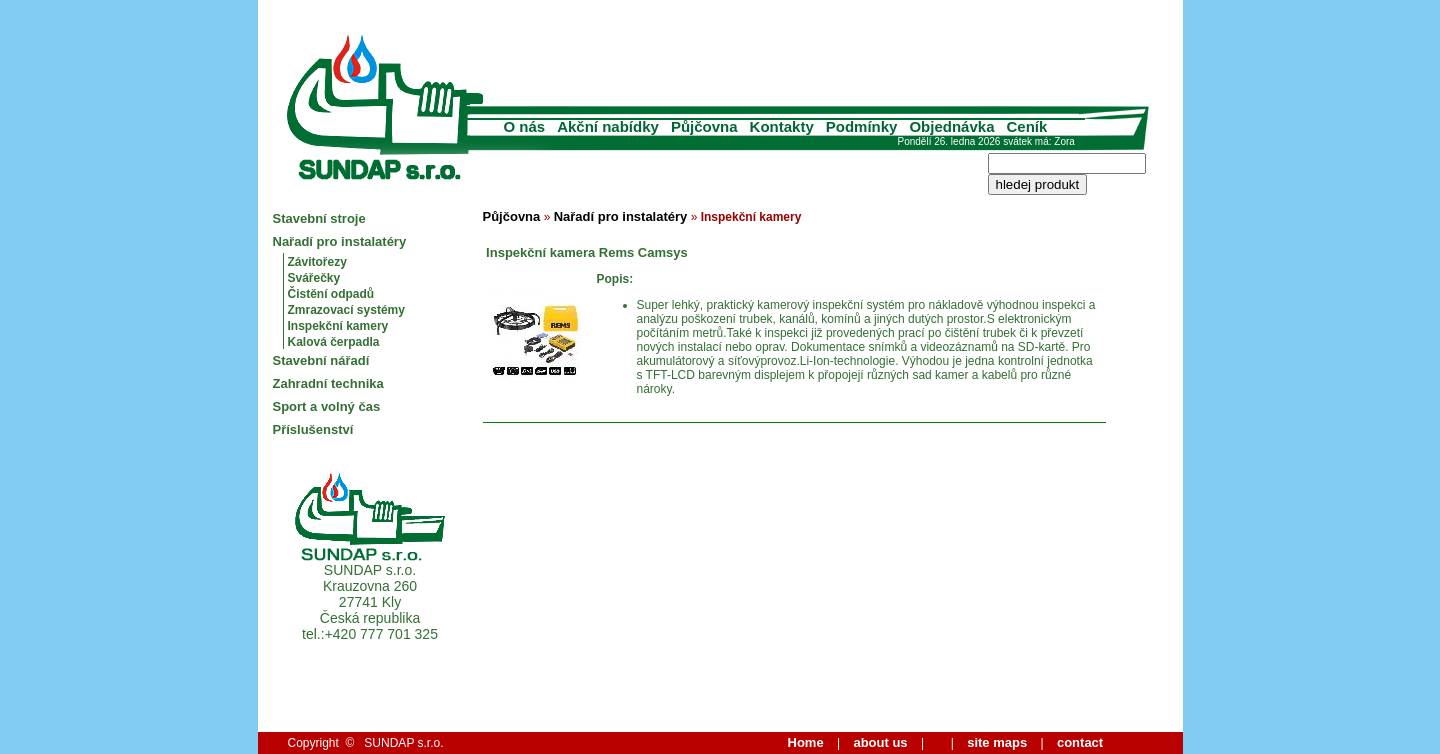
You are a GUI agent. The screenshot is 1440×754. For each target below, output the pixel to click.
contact (1080, 742)
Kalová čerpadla (334, 342)
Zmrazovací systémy (346, 310)
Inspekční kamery (338, 326)
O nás (525, 126)
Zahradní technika (328, 383)
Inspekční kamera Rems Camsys (585, 252)
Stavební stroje (319, 218)
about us (880, 742)
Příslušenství (313, 429)
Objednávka (951, 126)
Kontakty (782, 126)
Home (806, 742)
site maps (997, 742)
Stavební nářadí (321, 360)
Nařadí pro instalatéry (340, 241)
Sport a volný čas (327, 406)
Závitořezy (317, 262)
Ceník (1027, 126)
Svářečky (314, 278)
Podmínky (862, 126)
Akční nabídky (608, 126)
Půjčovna (704, 126)
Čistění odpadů (331, 294)
